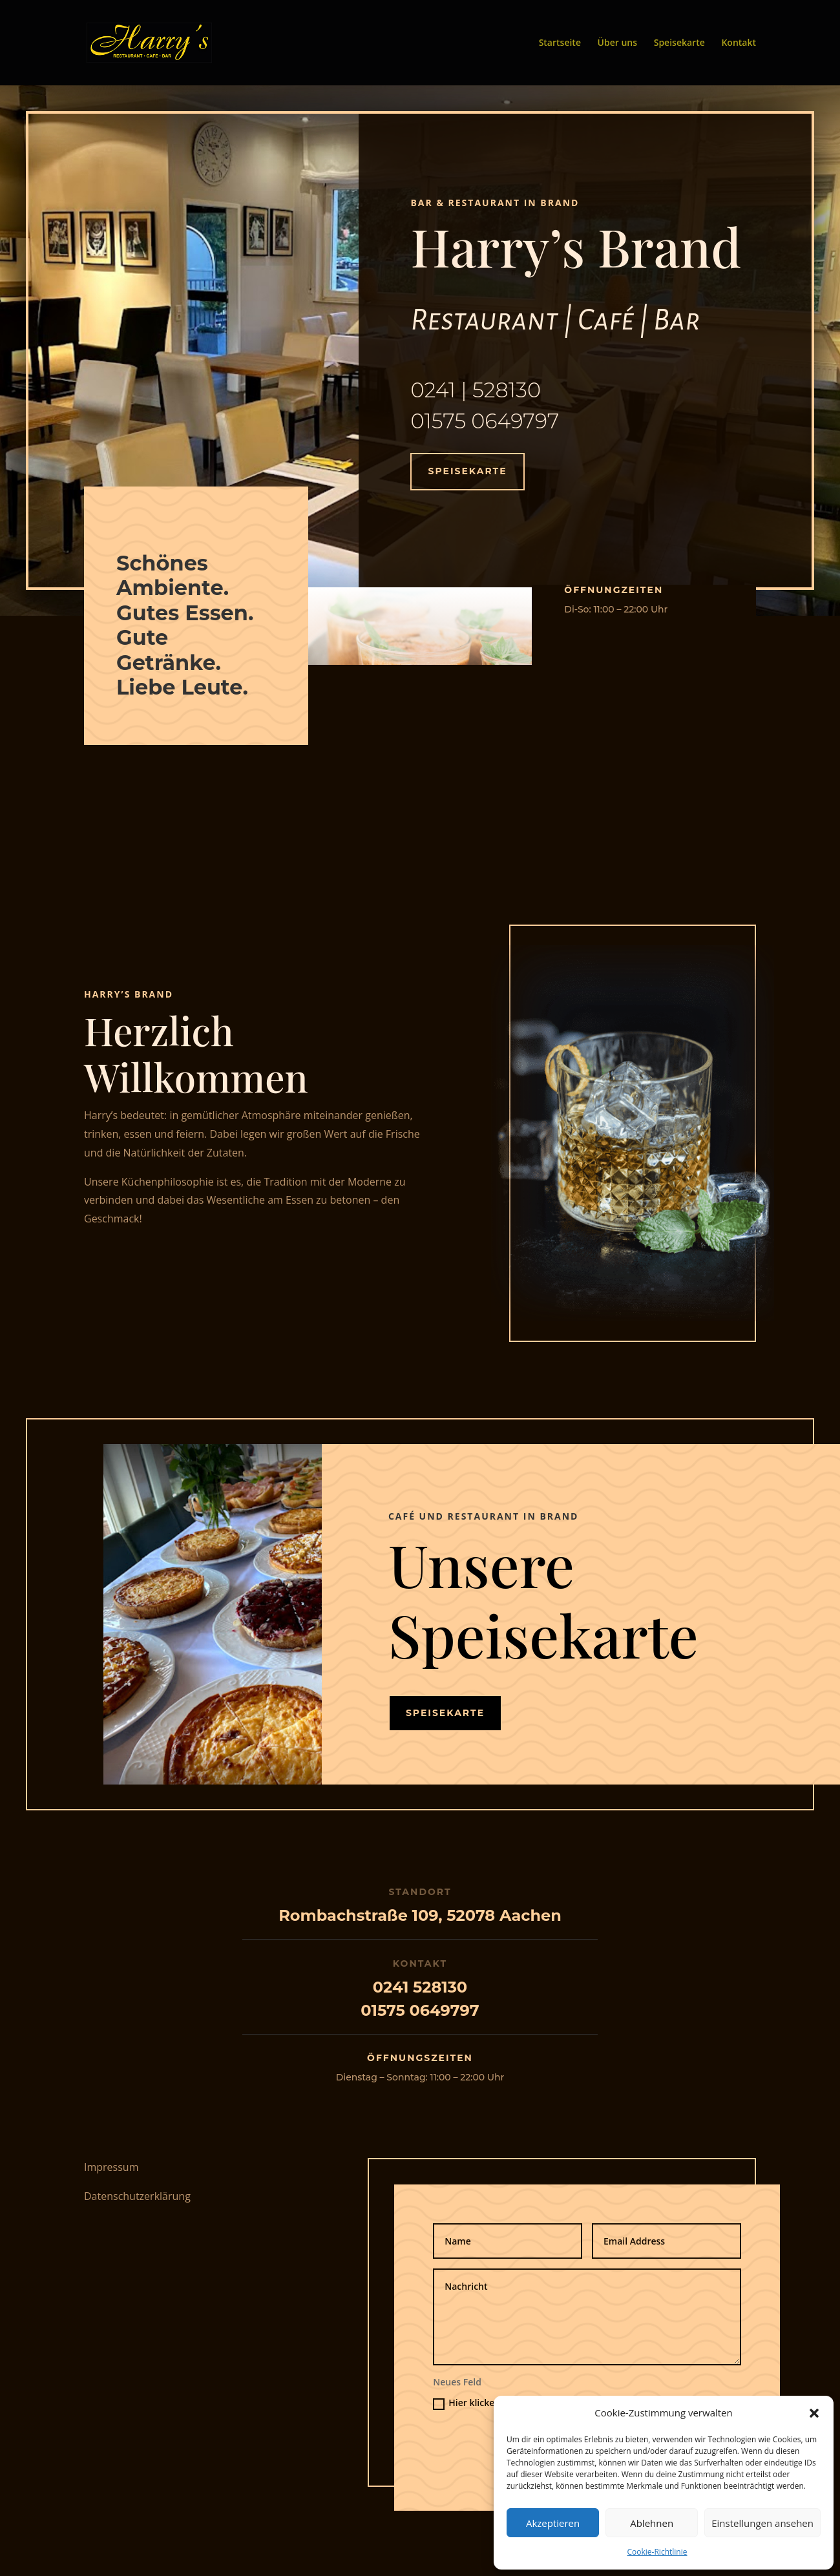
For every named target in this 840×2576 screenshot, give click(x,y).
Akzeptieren (553, 2523)
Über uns (617, 43)
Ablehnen (651, 2523)
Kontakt (738, 43)
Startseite (560, 43)
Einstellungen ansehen (762, 2523)
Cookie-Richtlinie (657, 2551)
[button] (814, 2413)
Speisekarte (679, 43)
